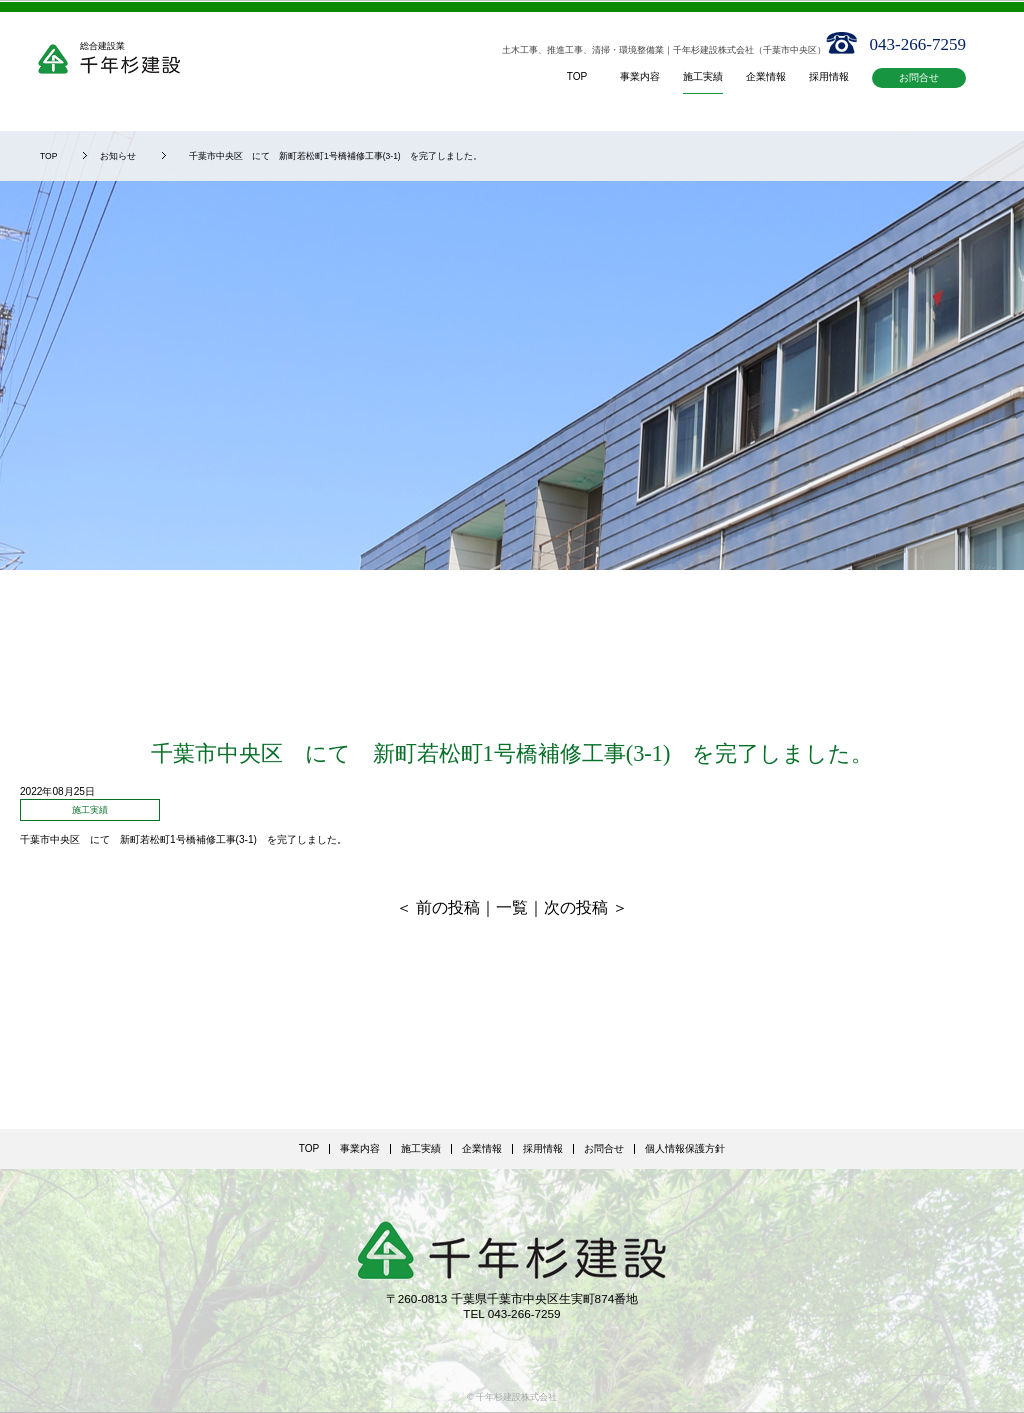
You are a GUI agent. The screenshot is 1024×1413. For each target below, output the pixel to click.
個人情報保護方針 (685, 1148)
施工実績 (421, 1148)
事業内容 (360, 1148)
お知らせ (118, 156)
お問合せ (919, 77)
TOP (48, 156)
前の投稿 (448, 907)
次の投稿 (576, 907)
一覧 (512, 907)
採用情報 (543, 1148)
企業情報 (482, 1148)
